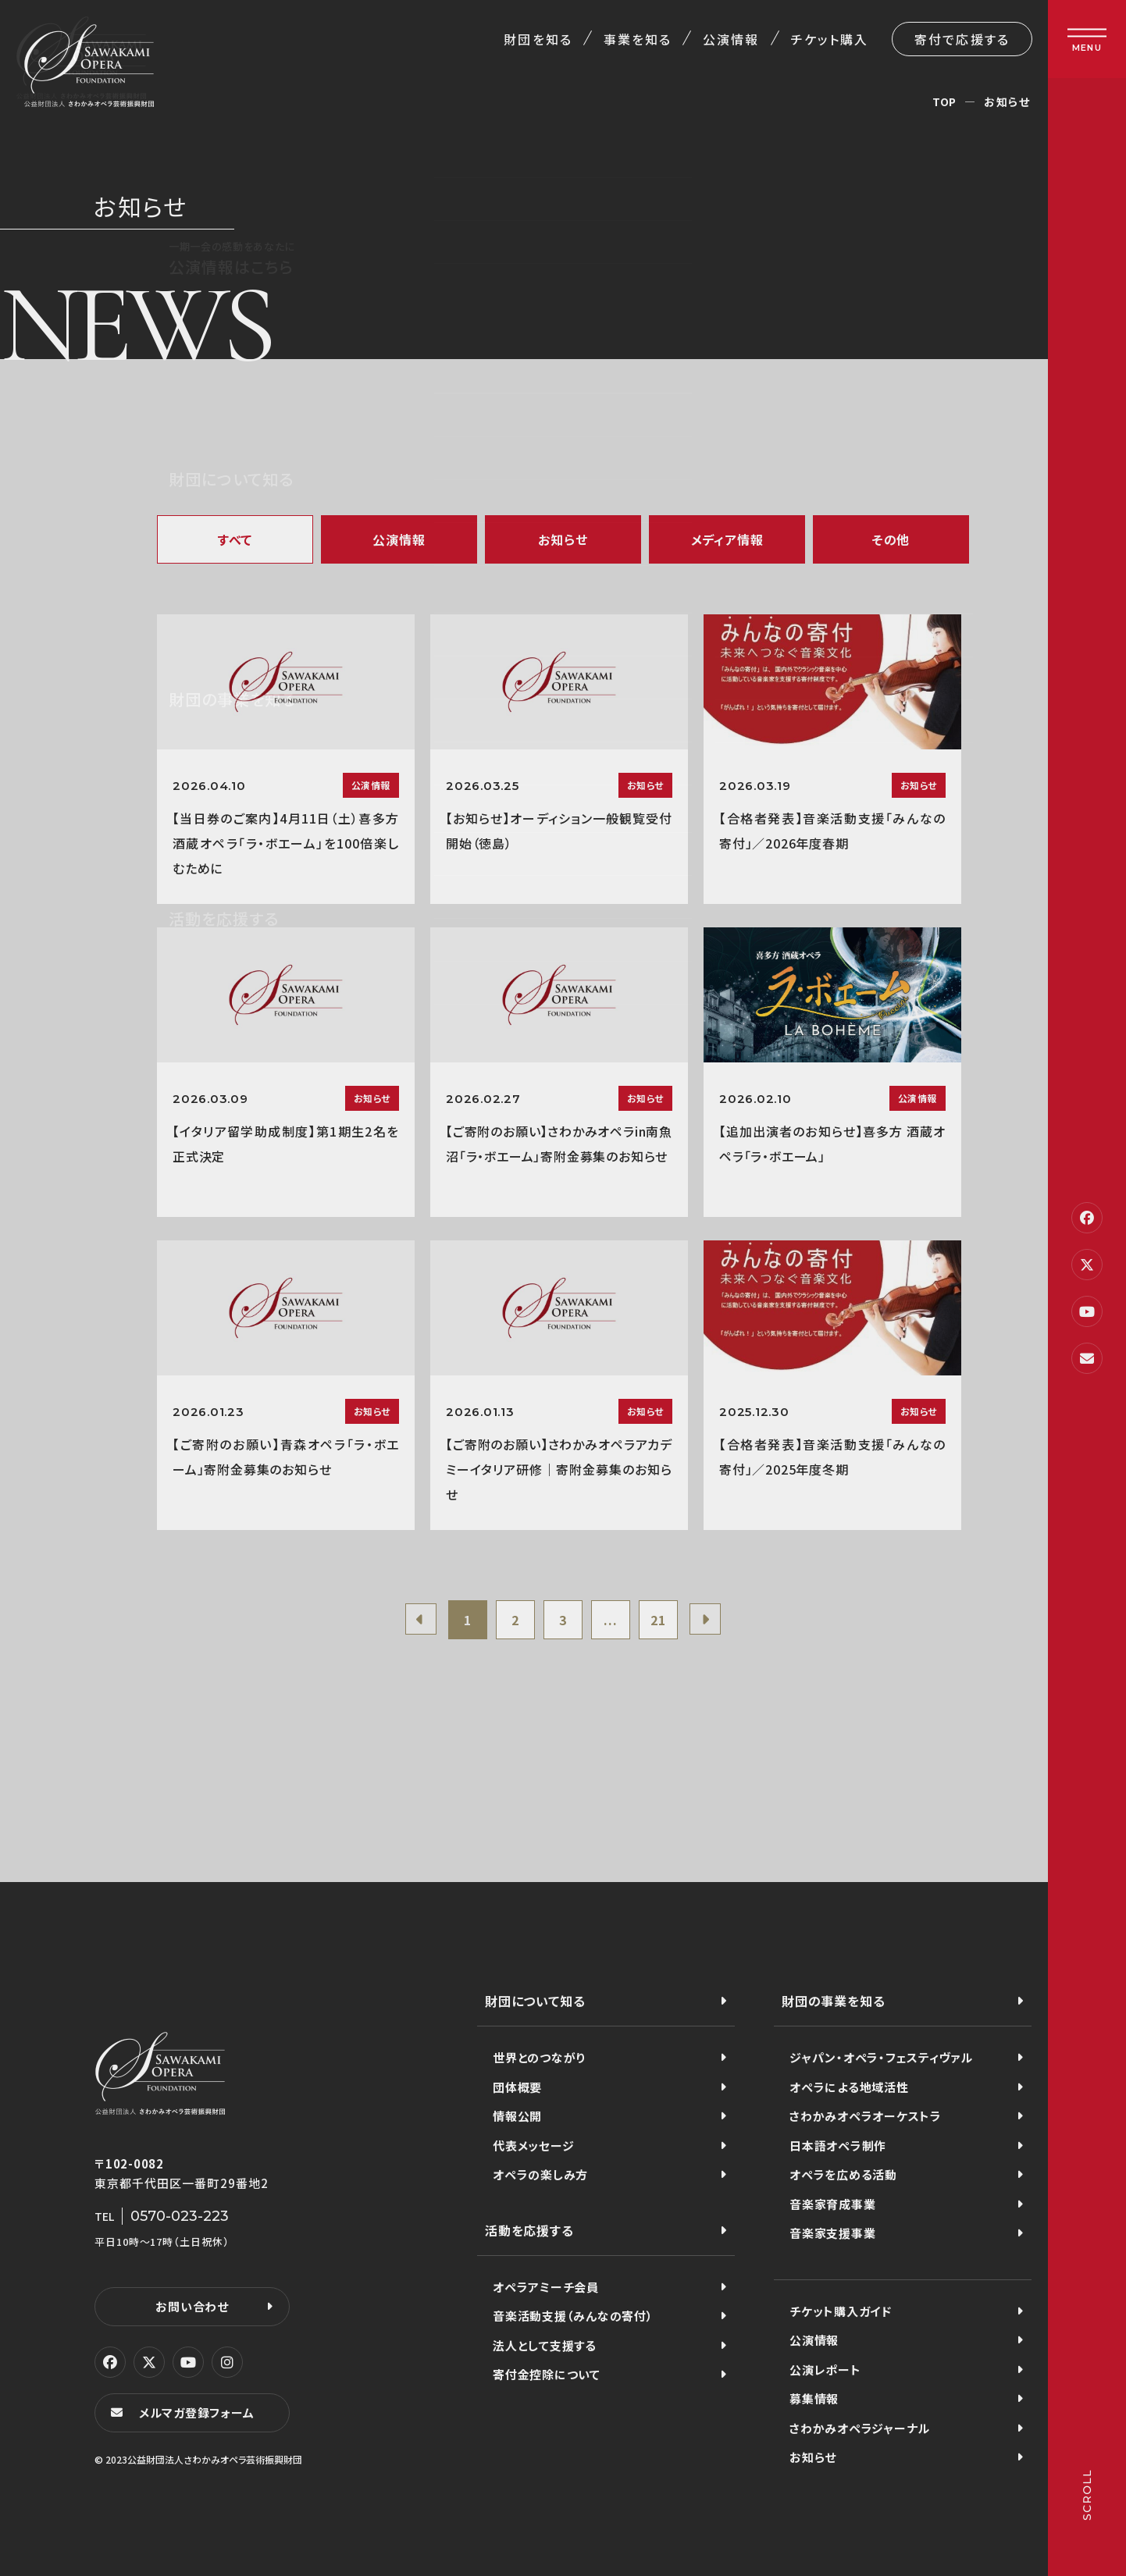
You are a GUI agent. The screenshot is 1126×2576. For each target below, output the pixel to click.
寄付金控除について (546, 2374)
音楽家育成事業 (832, 2204)
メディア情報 (727, 539)
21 (658, 1619)
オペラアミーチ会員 (546, 2287)
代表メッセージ (533, 2145)
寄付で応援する (962, 39)
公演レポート (825, 2369)
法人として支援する (545, 2345)
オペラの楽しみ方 (540, 2174)
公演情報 (731, 39)
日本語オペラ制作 (837, 2145)
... (610, 1619)
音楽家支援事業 (832, 2233)
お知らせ (562, 539)
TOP (944, 101)
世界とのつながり (539, 2057)
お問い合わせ (192, 2306)
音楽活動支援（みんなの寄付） (573, 2315)
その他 (891, 539)
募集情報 (814, 2398)
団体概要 (517, 2087)
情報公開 (517, 2116)
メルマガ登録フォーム (197, 2412)
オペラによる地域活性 (849, 2087)
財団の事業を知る (833, 2000)
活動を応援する (529, 2230)
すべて (235, 539)
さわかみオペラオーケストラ (865, 2116)
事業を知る (638, 39)
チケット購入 (829, 39)
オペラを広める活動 (843, 2174)
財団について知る (535, 2000)
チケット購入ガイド (840, 2311)
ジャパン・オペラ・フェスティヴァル (881, 2057)
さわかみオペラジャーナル (859, 2428)
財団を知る (538, 39)
